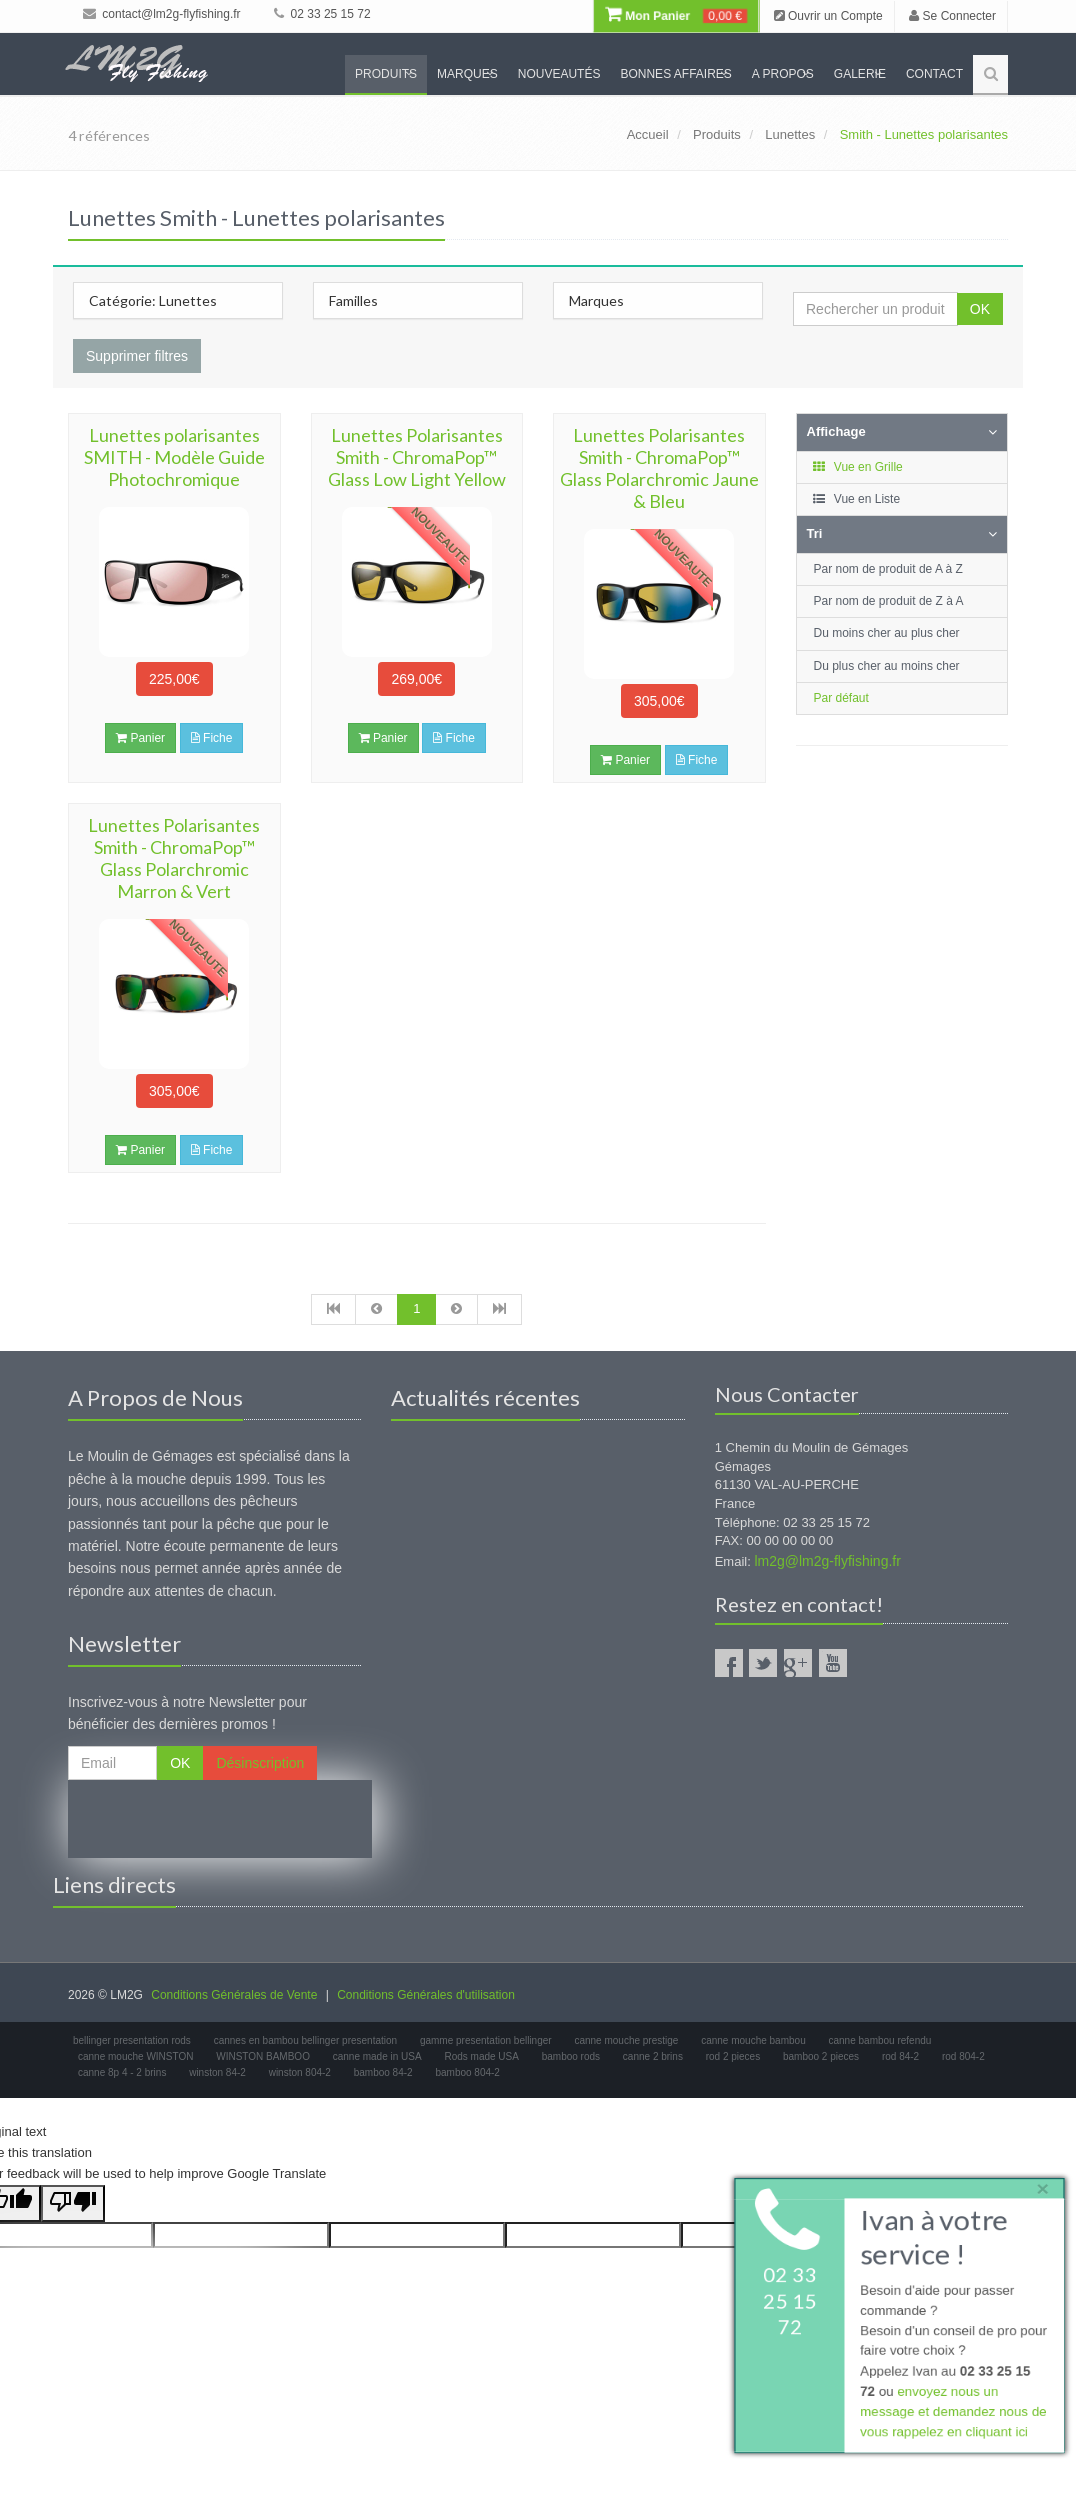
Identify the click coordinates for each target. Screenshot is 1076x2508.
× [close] (1039, 2184)
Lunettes (790, 134)
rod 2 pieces (733, 2056)
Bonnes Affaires (675, 74)
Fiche (212, 738)
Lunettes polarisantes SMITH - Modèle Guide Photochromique (174, 457)
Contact (934, 74)
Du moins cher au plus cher (887, 633)
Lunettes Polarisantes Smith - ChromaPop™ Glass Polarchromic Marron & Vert (174, 858)
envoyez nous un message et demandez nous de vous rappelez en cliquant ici (951, 2414)
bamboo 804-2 (467, 2072)
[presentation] (220, 1819)
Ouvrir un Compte (828, 16)
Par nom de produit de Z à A (889, 601)
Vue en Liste (856, 499)
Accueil (648, 134)
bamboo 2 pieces (821, 2056)
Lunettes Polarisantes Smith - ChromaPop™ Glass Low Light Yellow (417, 457)
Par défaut (841, 698)
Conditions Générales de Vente (234, 1995)
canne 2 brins (653, 2056)
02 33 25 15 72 (322, 14)
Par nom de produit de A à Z (888, 569)
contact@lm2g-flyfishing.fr (162, 14)
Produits (386, 74)
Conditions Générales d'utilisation (426, 1995)
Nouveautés (559, 74)
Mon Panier (676, 16)
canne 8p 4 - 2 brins (122, 2072)
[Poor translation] (73, 2203)
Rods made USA (481, 2056)
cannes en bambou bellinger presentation (305, 2040)
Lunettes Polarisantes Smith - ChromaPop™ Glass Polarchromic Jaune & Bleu (659, 468)
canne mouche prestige (626, 2040)
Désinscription (260, 1763)
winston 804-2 (300, 2072)
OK (980, 309)
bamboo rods (571, 2056)
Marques (467, 74)
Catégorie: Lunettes (153, 300)
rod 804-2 (963, 2056)
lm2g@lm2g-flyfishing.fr (827, 1561)
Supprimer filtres (137, 356)
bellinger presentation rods (132, 2040)
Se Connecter (952, 16)
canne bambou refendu (879, 2040)
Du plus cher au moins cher (887, 666)
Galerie (860, 74)
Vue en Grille (857, 467)
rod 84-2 (900, 2056)
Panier (140, 738)
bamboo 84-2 (383, 2072)
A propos (783, 74)
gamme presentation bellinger (486, 2040)
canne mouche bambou (753, 2040)
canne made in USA (377, 2056)
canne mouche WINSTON (135, 2056)
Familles (353, 300)
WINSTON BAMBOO (263, 2056)
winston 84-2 (217, 2072)
